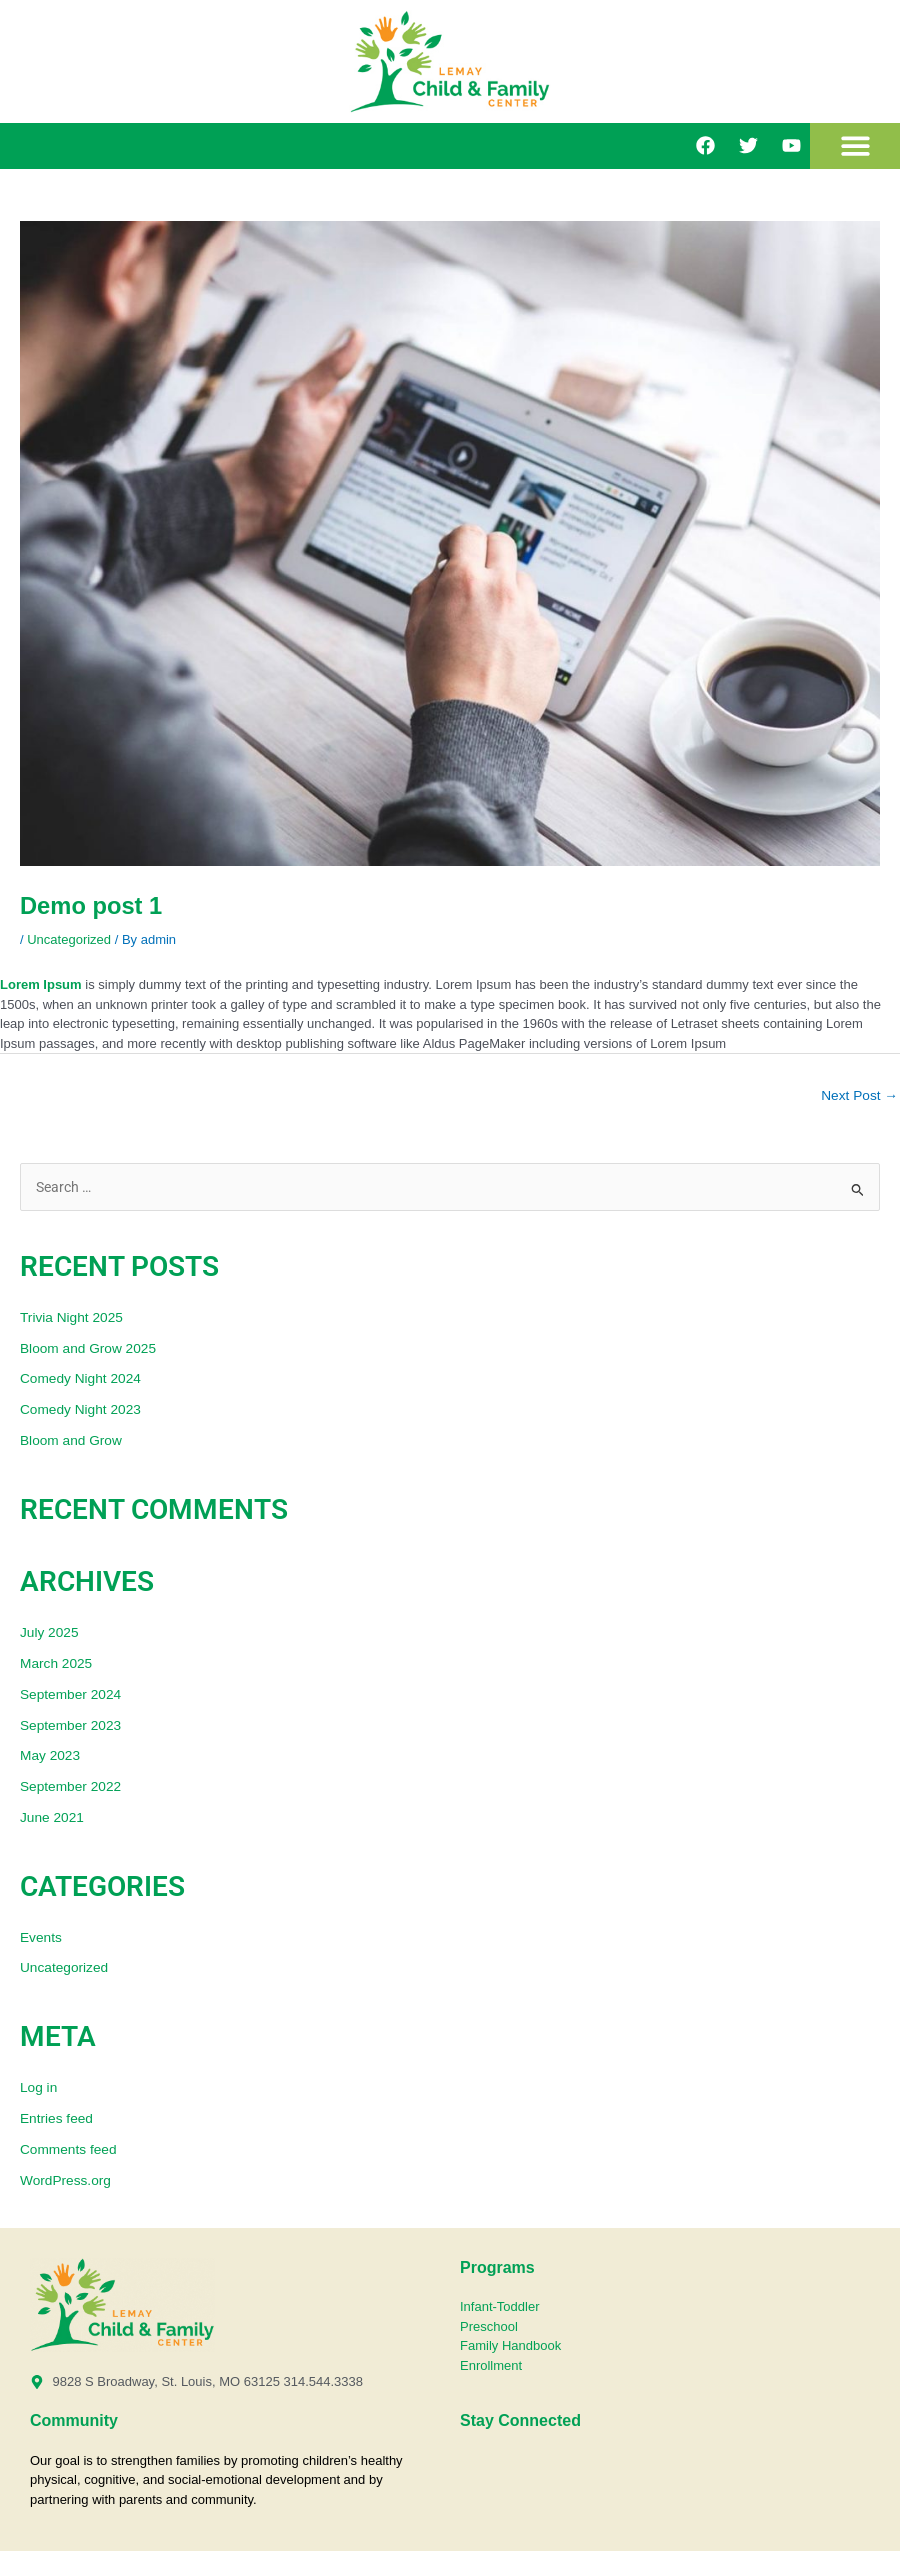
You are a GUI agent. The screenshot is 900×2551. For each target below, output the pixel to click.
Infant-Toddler (501, 2306)
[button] (855, 146)
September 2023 (70, 1725)
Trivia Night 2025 (71, 1317)
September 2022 (70, 1786)
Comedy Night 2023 (80, 1409)
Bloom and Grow (71, 1440)
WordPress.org (65, 2180)
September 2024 (70, 1694)
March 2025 (56, 1663)
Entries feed (56, 2118)
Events (41, 1937)
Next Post (859, 1095)
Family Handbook (510, 2345)
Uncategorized (69, 939)
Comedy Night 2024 (80, 1378)
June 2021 (52, 1817)
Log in (38, 2087)
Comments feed (68, 2149)
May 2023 (50, 1755)
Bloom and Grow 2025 (88, 1348)
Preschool (489, 2326)
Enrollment (491, 2365)
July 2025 (49, 1632)
